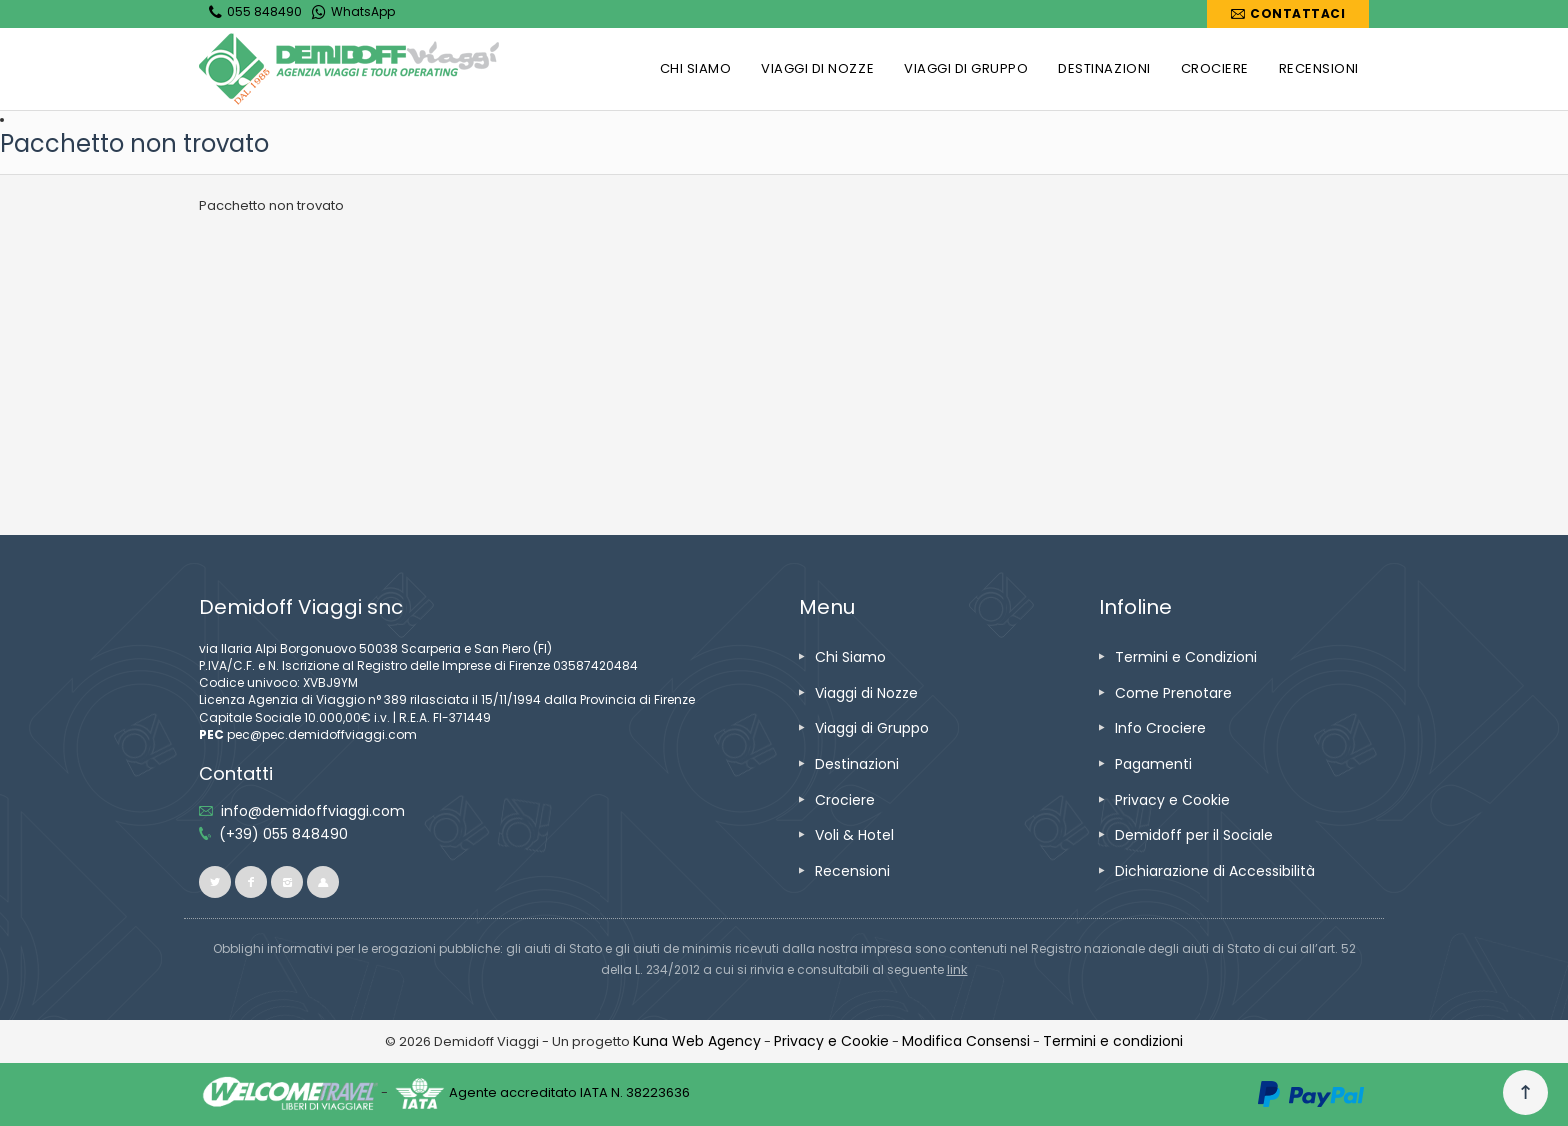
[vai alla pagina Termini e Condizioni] (1186, 657)
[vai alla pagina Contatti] (1288, 14)
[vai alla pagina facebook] (251, 882)
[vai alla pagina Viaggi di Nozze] (866, 693)
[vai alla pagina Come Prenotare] (1173, 693)
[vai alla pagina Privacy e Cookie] (1172, 800)
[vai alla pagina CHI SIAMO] (696, 69)
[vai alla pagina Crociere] (845, 800)
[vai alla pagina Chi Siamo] (850, 657)
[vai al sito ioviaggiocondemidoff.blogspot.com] (323, 882)
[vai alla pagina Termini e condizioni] (1113, 1041)
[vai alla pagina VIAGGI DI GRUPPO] (966, 69)
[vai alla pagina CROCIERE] (1215, 69)
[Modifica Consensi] (966, 1041)
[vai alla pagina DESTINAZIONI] (1104, 69)
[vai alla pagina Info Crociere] (1160, 728)
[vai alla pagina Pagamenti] (1153, 764)
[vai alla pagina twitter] (215, 882)
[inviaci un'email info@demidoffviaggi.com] (313, 811)
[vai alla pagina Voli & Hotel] (854, 835)
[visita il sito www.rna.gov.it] (957, 969)
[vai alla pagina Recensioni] (852, 871)
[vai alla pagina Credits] (697, 1041)
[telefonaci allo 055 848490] (283, 834)
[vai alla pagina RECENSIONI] (1319, 69)
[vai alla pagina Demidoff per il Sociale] (1194, 835)
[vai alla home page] (349, 69)
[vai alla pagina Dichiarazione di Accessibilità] (1215, 871)
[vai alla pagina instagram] (287, 882)
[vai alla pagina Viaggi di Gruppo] (872, 728)
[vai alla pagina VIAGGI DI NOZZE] (817, 69)
